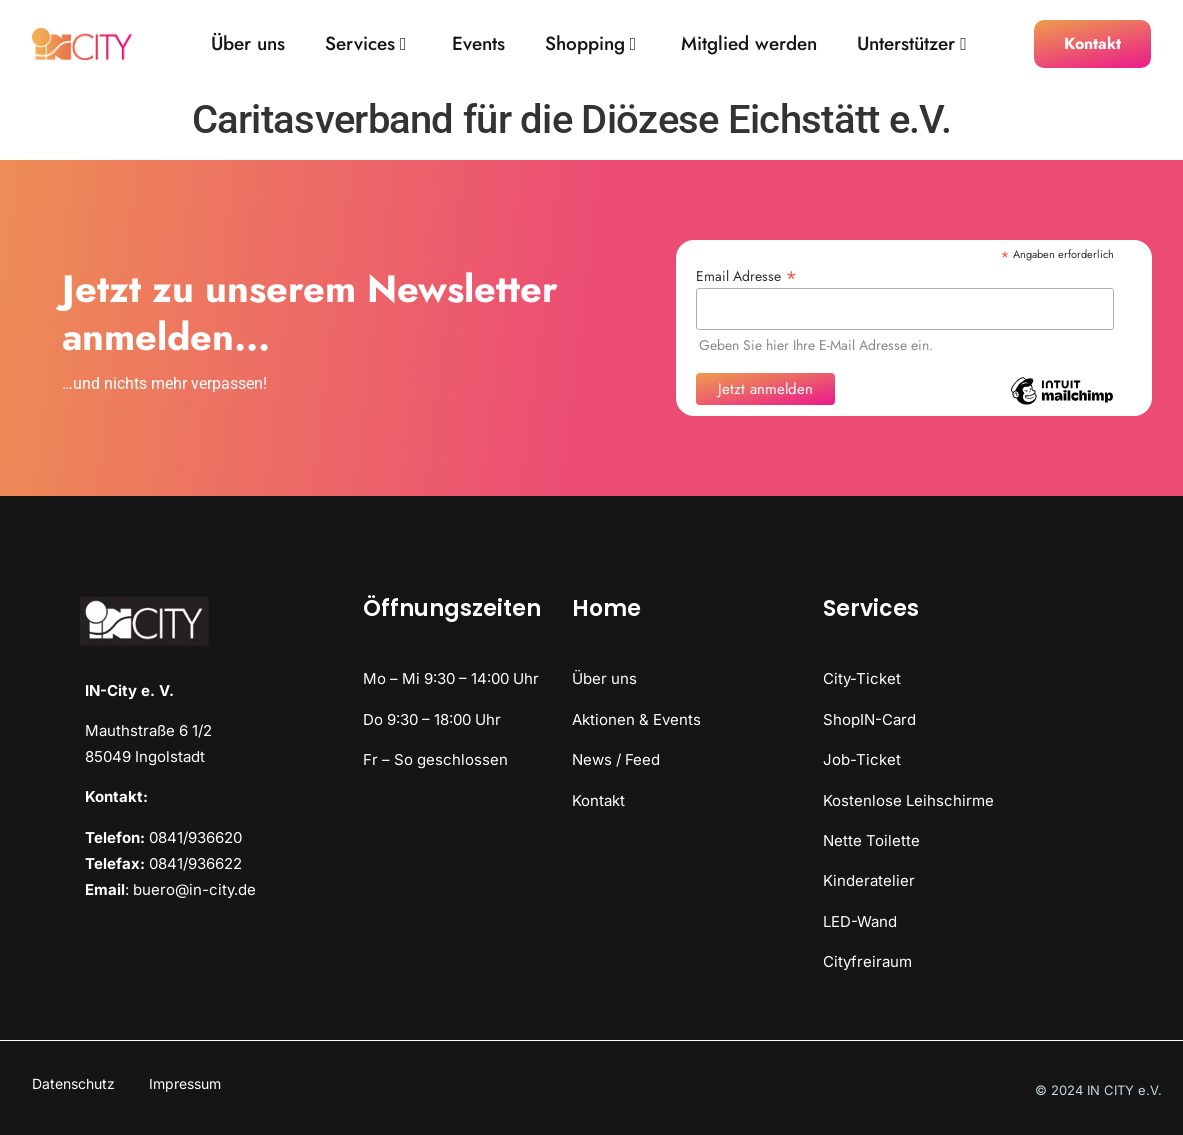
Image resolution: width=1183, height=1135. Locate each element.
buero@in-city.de (194, 889)
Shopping (591, 44)
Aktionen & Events (636, 719)
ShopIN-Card (869, 719)
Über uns (248, 44)
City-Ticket (862, 678)
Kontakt (598, 800)
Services (366, 44)
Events (478, 44)
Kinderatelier (869, 880)
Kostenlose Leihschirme (908, 800)
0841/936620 (195, 837)
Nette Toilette (871, 840)
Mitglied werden (749, 44)
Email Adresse (746, 274)
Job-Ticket (862, 759)
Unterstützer (912, 44)
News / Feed (616, 759)
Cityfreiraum (867, 961)
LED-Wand (860, 921)
